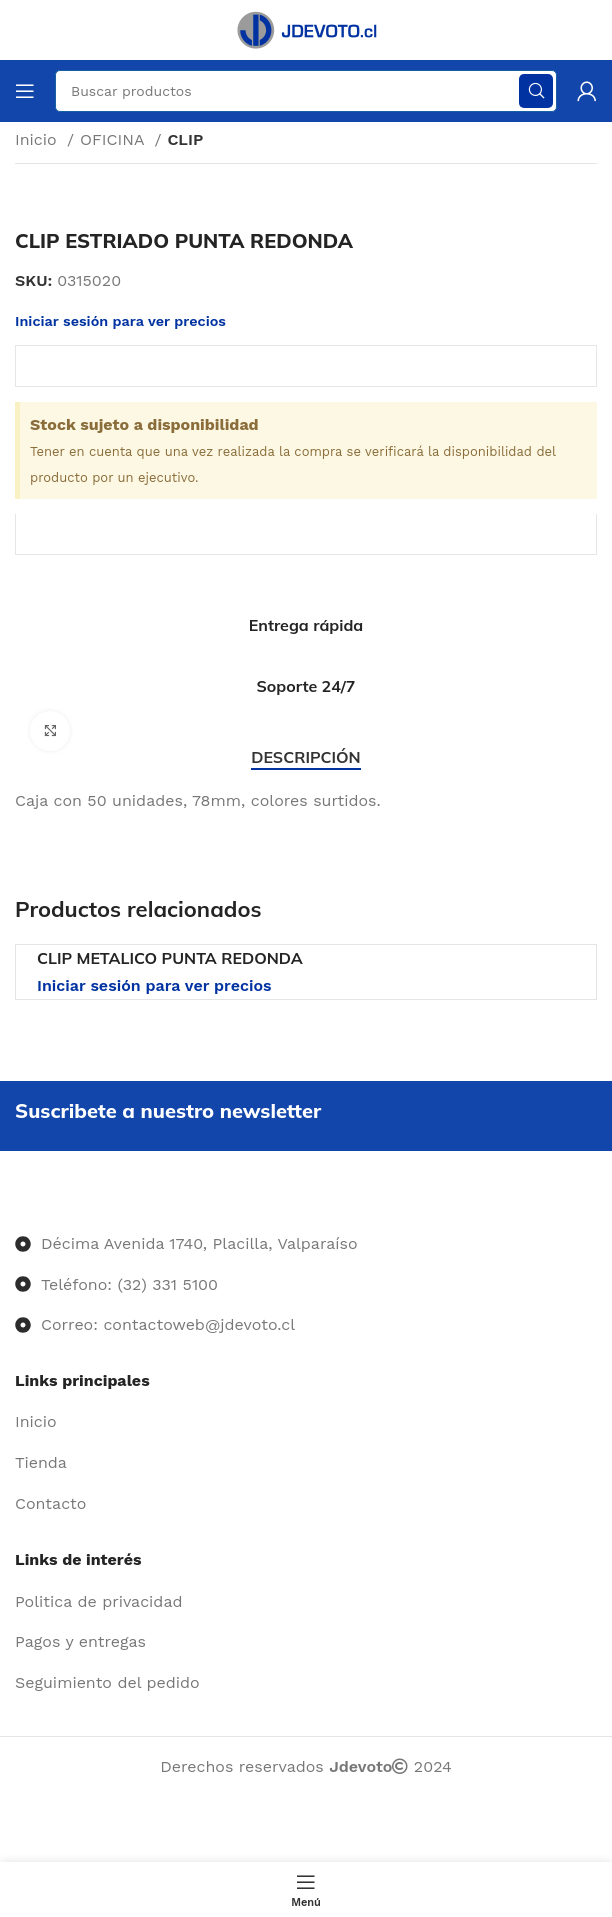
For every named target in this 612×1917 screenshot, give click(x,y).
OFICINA (114, 139)
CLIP (185, 139)
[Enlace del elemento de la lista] (306, 1422)
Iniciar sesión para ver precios (154, 985)
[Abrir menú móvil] (25, 91)
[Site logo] (306, 28)
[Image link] (15, 1203)
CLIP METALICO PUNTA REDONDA (170, 958)
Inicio (38, 139)
